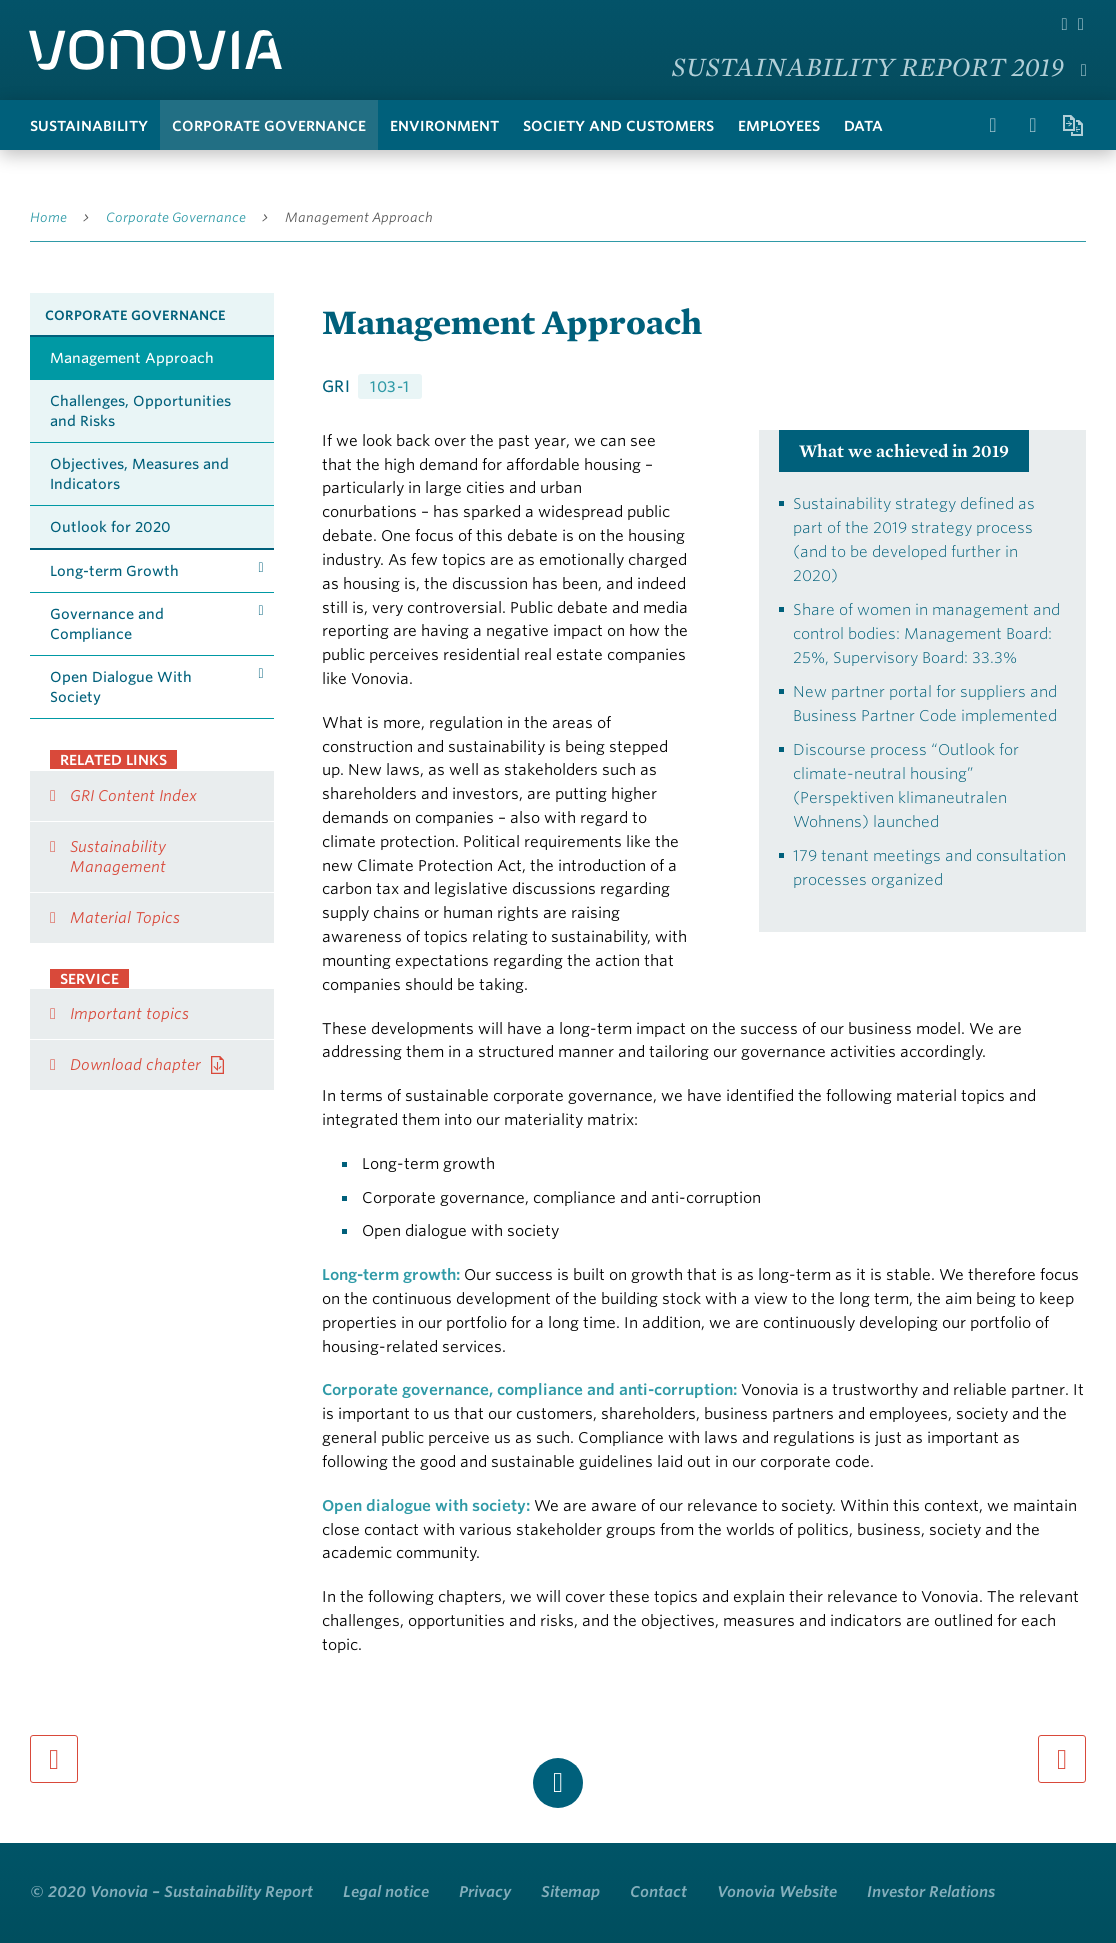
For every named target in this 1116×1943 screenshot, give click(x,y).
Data (863, 126)
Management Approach (359, 217)
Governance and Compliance (107, 624)
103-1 (390, 387)
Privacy (485, 1892)
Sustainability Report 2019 (868, 66)
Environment (444, 126)
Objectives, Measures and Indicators (139, 474)
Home (48, 217)
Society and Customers (618, 126)
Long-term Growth (114, 571)
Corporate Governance (269, 126)
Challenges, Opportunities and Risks (140, 411)
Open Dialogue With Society (121, 687)
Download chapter (135, 1065)
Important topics (129, 1014)
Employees (779, 126)
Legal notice (386, 1892)
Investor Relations (931, 1892)
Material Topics (125, 918)
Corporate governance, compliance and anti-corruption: (529, 1390)
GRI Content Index (133, 796)
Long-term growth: (391, 1275)
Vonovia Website (777, 1892)
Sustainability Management (118, 857)
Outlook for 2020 (110, 527)
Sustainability (89, 126)
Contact (658, 1892)
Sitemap (570, 1892)
